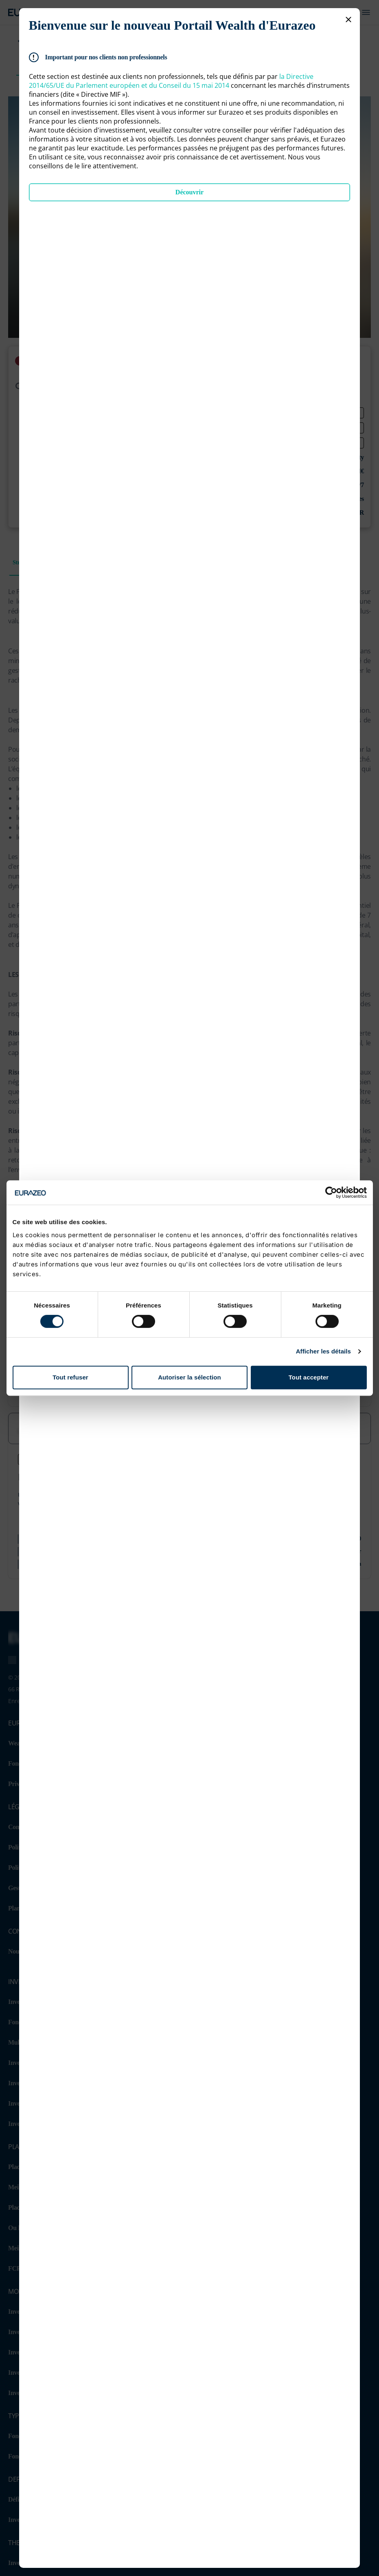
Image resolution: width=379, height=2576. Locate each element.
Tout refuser (70, 1377)
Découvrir (189, 192)
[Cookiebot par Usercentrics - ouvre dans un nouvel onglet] (331, 1192)
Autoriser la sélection (189, 1377)
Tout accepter (309, 1377)
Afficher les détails (323, 1351)
